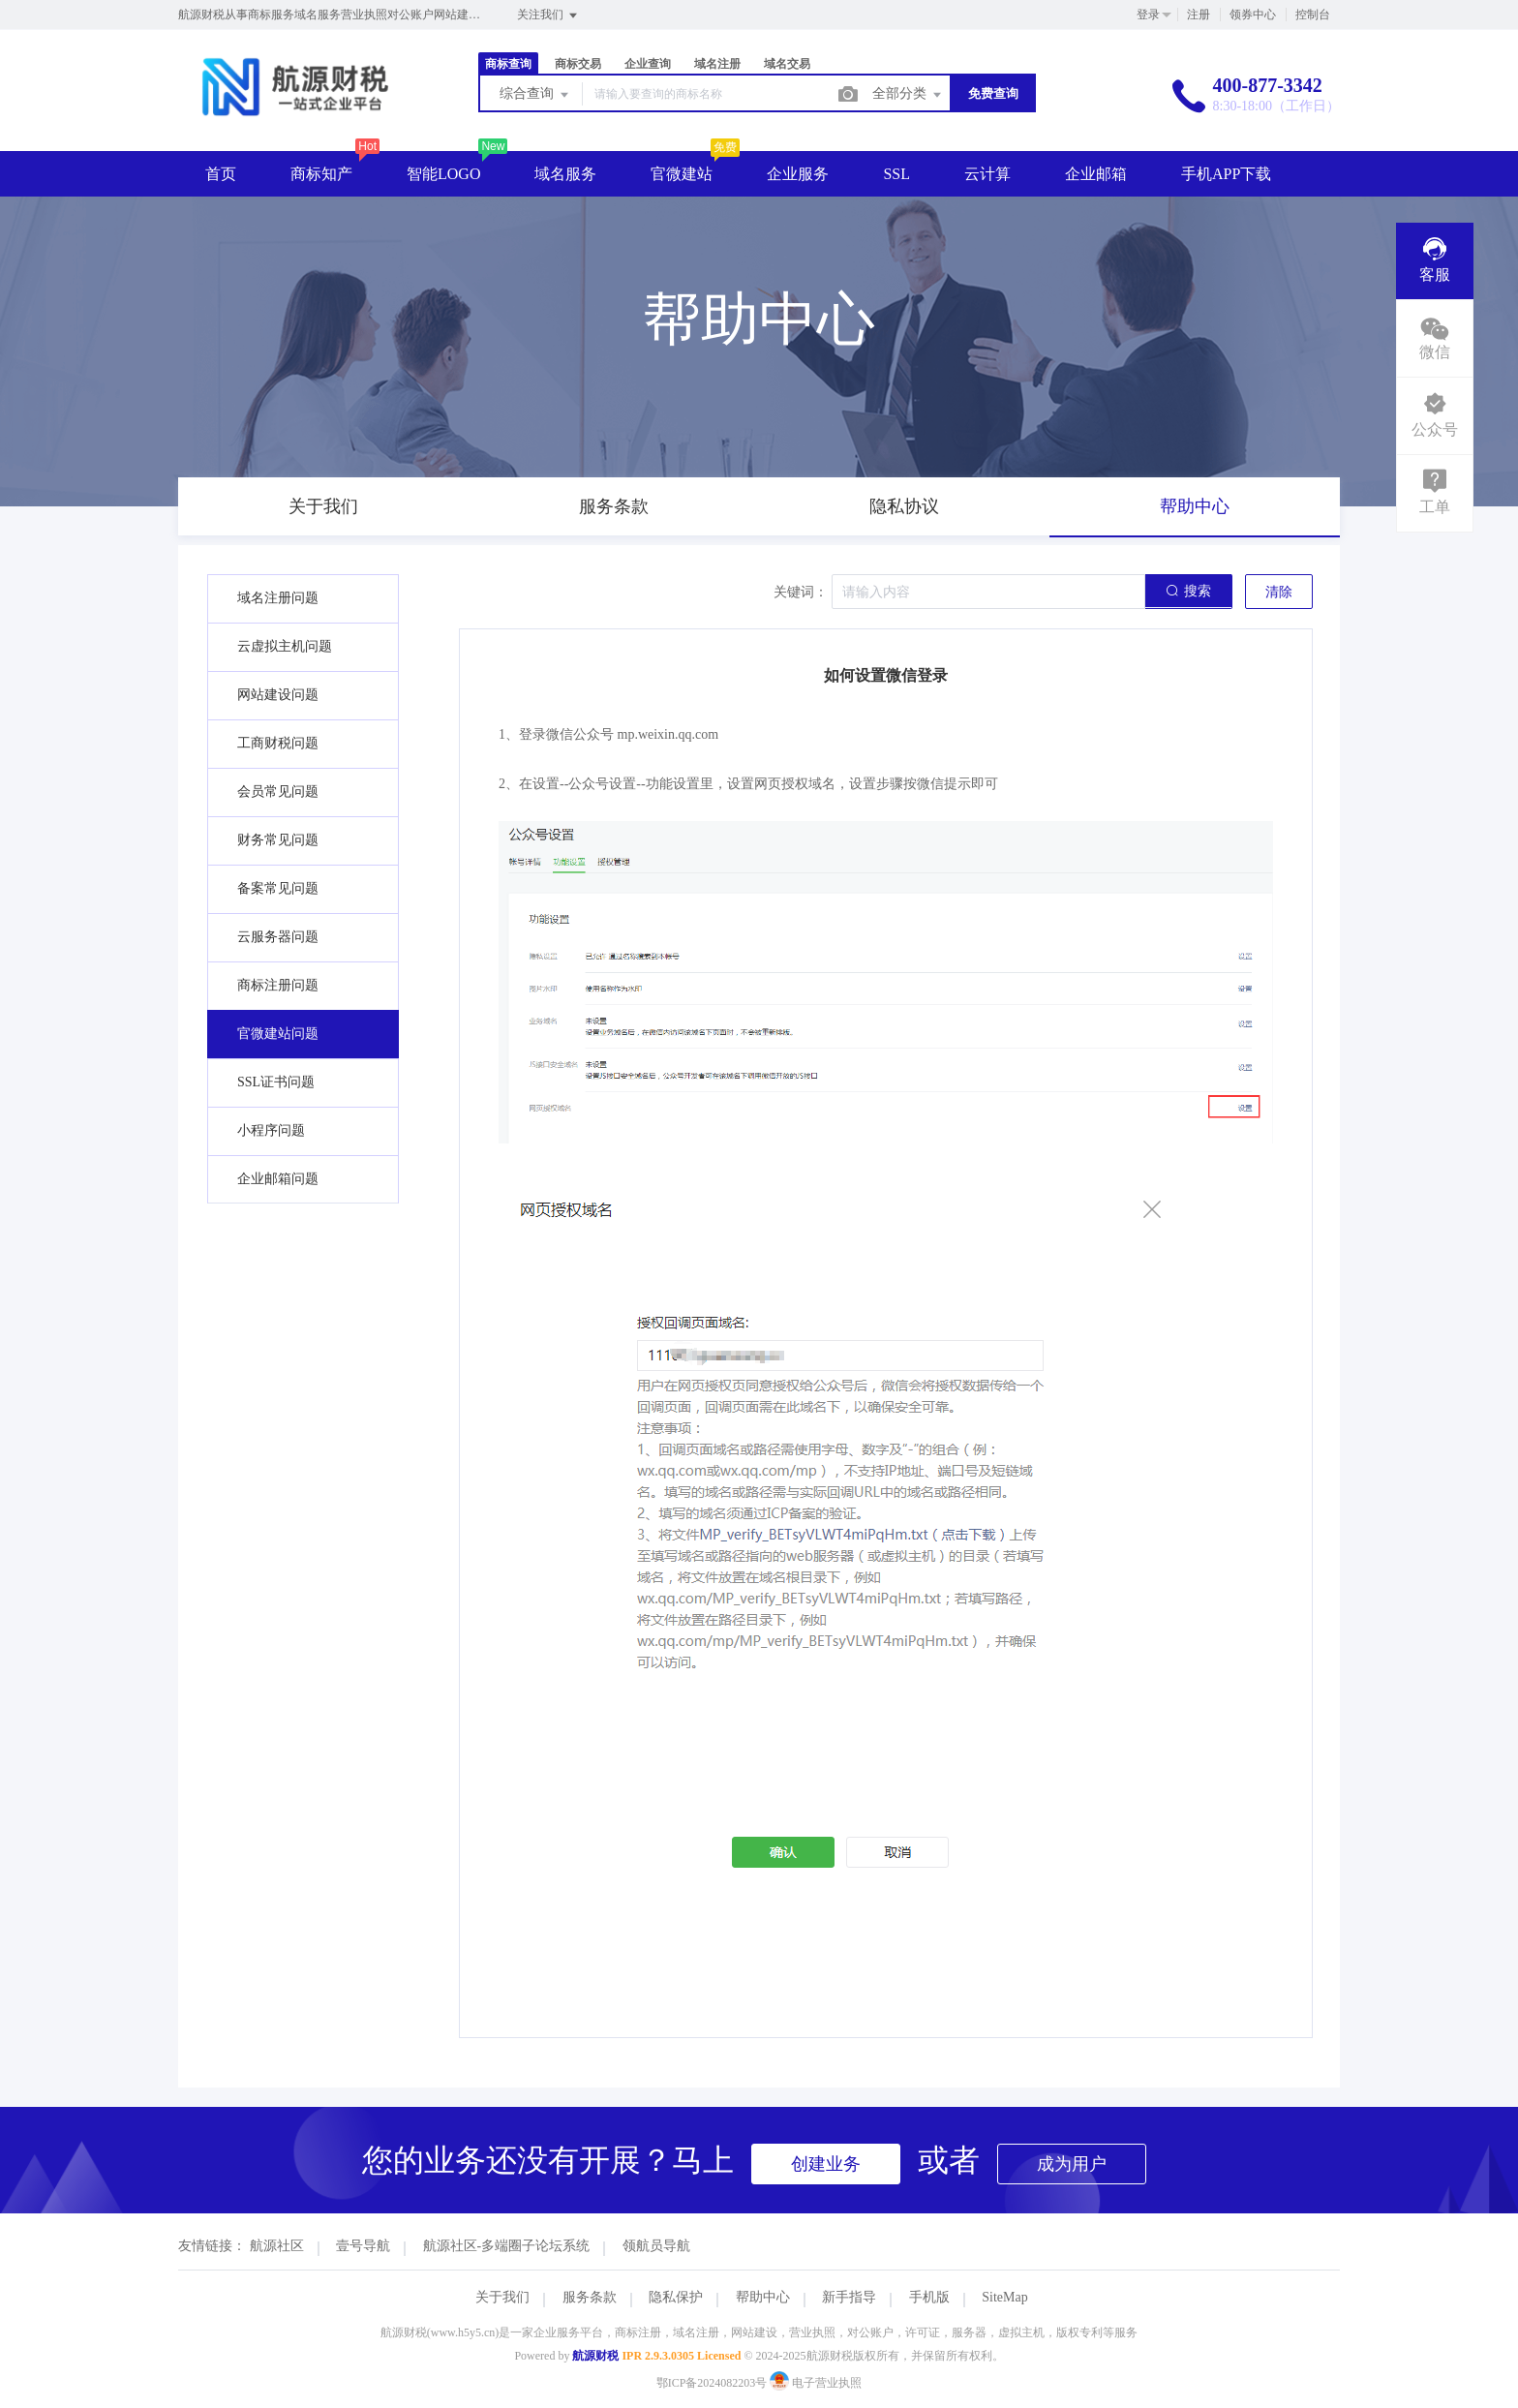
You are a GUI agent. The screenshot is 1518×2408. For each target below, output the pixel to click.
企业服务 (798, 174)
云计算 (987, 174)
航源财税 (595, 2355)
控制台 (1312, 14)
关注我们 (548, 15)
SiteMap (1004, 2297)
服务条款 (589, 2297)
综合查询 (535, 95)
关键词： (801, 592)
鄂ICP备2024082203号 (712, 2383)
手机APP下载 (1226, 174)
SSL (896, 174)
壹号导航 (363, 2246)
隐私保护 (676, 2297)
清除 (1278, 592)
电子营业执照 (816, 2383)
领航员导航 (656, 2246)
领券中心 (1253, 14)
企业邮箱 (1096, 174)
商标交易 (578, 64)
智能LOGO (443, 174)
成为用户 (1072, 2164)
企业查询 (647, 64)
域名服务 (565, 174)
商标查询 (508, 64)
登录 (1148, 14)
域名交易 (787, 64)
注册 (1198, 14)
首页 (220, 174)
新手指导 (849, 2297)
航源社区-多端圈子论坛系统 (507, 2246)
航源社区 (277, 2246)
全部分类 (908, 95)
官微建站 (682, 174)
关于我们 (502, 2297)
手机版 (929, 2297)
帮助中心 (763, 2297)
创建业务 (826, 2164)
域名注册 (717, 64)
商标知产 (321, 174)
